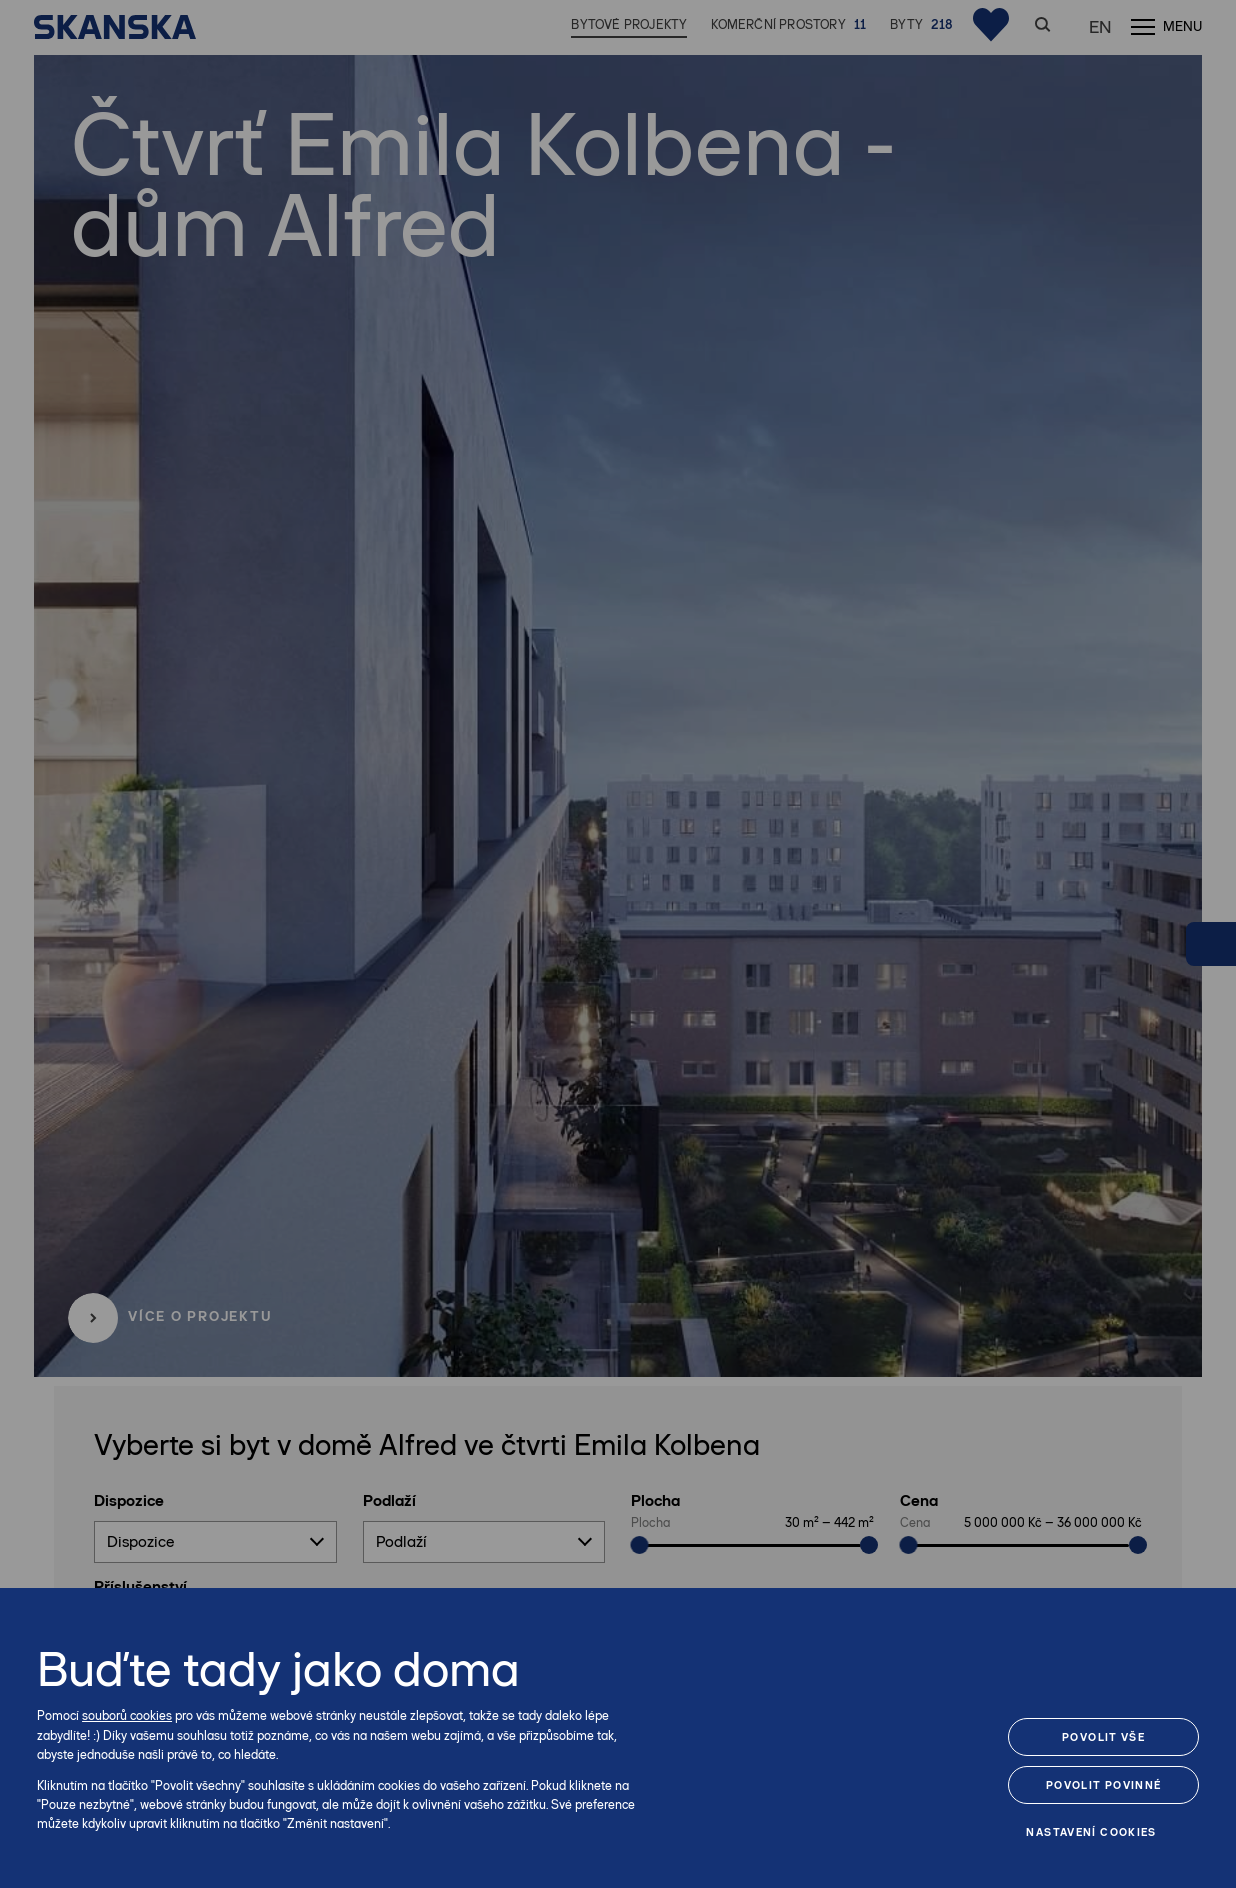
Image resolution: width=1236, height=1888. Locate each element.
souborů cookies (127, 1715)
